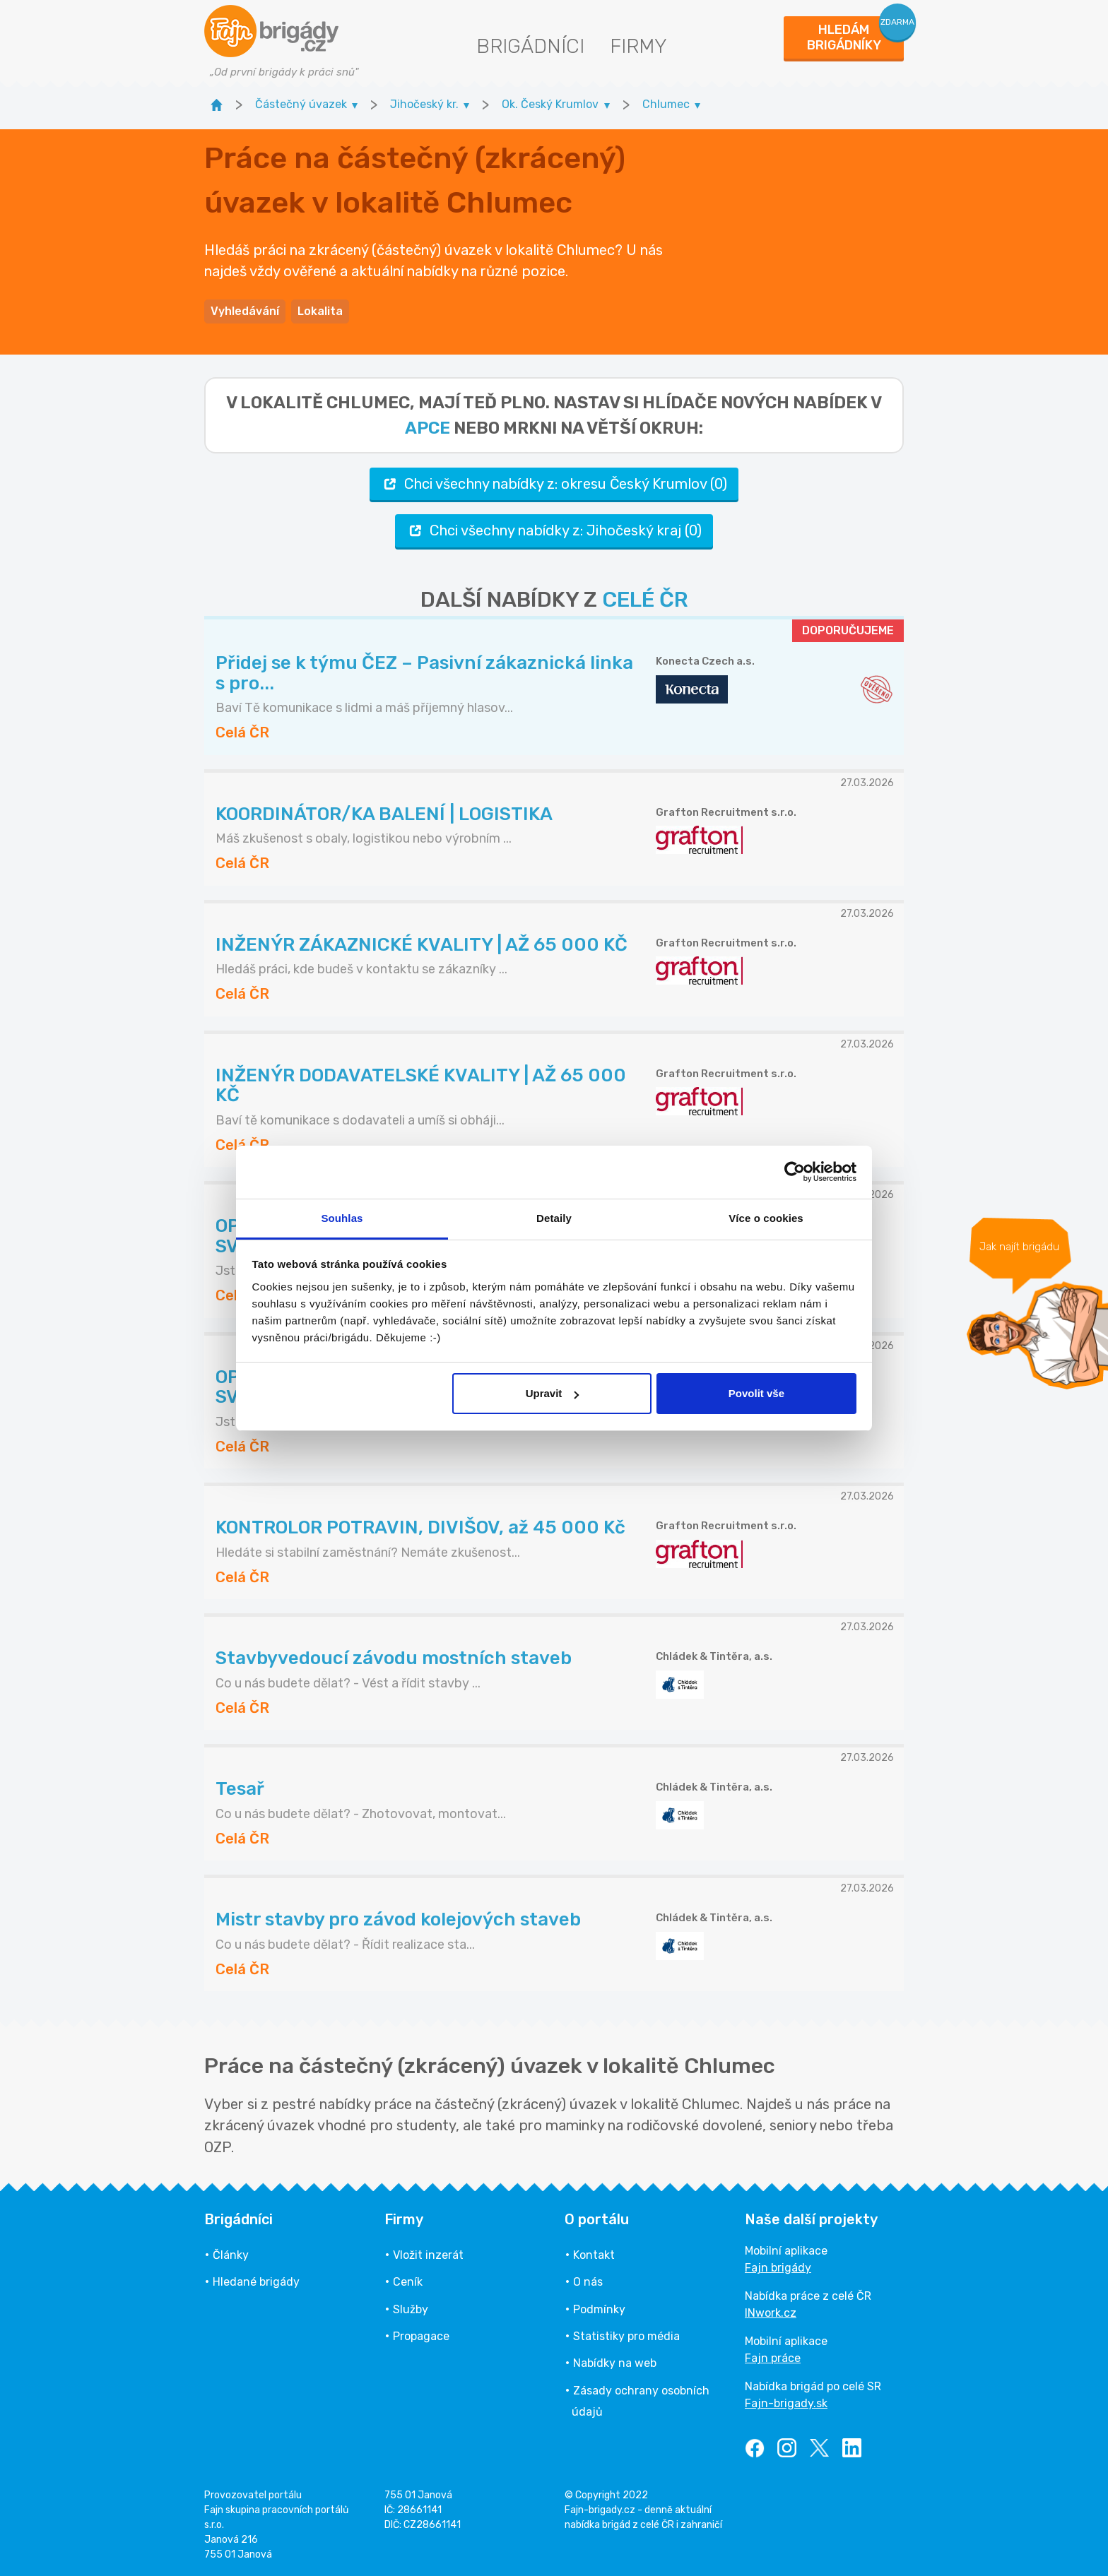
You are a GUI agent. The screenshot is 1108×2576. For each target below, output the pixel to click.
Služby (410, 2309)
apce (427, 428)
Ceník (408, 2282)
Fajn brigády (778, 2267)
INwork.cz (770, 2313)
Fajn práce (773, 2358)
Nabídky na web (614, 2363)
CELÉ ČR (645, 599)
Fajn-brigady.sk (786, 2403)
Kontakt (594, 2255)
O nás (588, 2282)
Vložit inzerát (428, 2255)
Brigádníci (530, 46)
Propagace (421, 2336)
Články (231, 2255)
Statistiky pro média (626, 2336)
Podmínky (599, 2309)
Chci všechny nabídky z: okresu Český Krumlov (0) (554, 484)
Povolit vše (756, 1393)
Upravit (552, 1393)
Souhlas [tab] (342, 1218)
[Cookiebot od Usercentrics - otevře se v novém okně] (794, 1171)
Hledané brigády (256, 2282)
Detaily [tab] (554, 1218)
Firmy (638, 46)
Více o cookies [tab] (766, 1218)
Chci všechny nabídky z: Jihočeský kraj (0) (554, 531)
